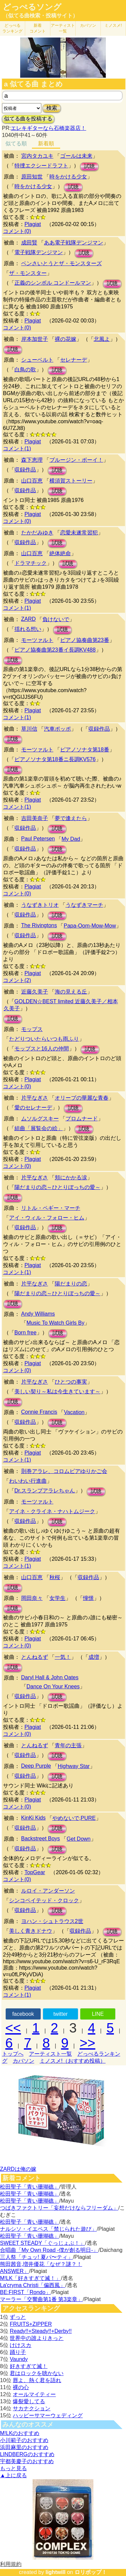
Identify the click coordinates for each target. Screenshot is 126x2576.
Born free (25, 1332)
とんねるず (34, 1657)
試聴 (89, 166)
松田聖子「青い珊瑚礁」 (29, 2187)
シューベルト (37, 360)
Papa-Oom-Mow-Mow (90, 926)
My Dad (70, 839)
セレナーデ (73, 360)
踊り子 (18, 2352)
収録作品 (25, 469)
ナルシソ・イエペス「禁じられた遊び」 (48, 2229)
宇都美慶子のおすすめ (27, 2461)
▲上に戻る (13, 2475)
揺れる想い (27, 629)
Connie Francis (39, 1412)
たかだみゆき (37, 532)
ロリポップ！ (91, 2572)
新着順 (46, 143)
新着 (38, 28)
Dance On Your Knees (53, 1686)
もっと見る (13, 2468)
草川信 (29, 729)
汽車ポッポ (57, 729)
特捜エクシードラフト (41, 165)
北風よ (102, 339)
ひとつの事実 (71, 1382)
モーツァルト (37, 640)
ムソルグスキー (40, 1118)
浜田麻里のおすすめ (24, 2447)
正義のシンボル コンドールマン (52, 283)
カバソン (88, 25)
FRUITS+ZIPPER (31, 2324)
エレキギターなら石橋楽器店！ (48, 128)
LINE (98, 2014)
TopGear (35, 1872)
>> (87, 2043)
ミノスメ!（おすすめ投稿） (73, 2061)
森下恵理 (32, 460)
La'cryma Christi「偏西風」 (32, 2285)
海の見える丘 (71, 992)
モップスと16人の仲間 (41, 1048)
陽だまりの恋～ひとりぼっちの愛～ (57, 1187)
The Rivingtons (39, 925)
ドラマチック (30, 563)
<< (13, 2027)
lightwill (55, 2572)
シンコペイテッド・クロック (44, 1900)
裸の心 (21, 2387)
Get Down (78, 1839)
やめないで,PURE (74, 1818)
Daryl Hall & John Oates (50, 1677)
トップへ (13, 2054)
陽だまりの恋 (71, 1283)
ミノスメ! (113, 25)
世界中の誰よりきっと (37, 2338)
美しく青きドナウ (30, 1931)
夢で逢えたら (71, 818)
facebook (23, 2014)
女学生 (57, 1598)
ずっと (18, 2317)
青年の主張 (68, 1745)
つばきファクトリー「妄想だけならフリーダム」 (59, 2208)
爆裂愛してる (29, 2401)
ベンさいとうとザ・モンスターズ (61, 263)
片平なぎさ (34, 1098)
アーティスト (63, 28)
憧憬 (88, 1598)
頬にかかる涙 (71, 1177)
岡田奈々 (32, 1598)
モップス (32, 1029)
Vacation (74, 1412)
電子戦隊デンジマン (38, 252)
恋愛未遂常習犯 (79, 532)
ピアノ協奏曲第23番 (84, 640)
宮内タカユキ (37, 156)
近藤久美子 (34, 992)
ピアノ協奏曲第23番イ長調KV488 (55, 650)
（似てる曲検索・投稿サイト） (40, 15)
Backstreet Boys (40, 1838)
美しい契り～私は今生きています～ (57, 1391)
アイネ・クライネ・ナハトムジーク (52, 1511)
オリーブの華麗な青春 (82, 1098)
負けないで (55, 619)
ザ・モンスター (28, 273)
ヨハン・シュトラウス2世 (52, 1921)
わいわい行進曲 (28, 1481)
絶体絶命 (60, 553)
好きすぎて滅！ (28, 2366)
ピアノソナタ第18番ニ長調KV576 (55, 759)
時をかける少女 (68, 176)
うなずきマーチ (84, 905)
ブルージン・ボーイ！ (76, 460)
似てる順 (16, 143)
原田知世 (32, 176)
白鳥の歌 (25, 369)
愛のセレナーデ (33, 1107)
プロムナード (82, 1118)
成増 (93, 1657)
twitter (60, 2014)
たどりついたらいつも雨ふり (44, 1039)
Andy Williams (38, 1314)
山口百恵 (32, 481)
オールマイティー (34, 2394)
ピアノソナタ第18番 (84, 749)
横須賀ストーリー (70, 481)
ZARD (28, 619)
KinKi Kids (33, 1818)
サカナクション (31, 2408)
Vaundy (19, 2359)
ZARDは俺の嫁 (18, 2169)
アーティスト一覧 (50, 2054)
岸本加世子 (34, 339)
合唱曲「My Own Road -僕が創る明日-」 (49, 2250)
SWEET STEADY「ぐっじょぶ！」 (42, 2243)
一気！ (63, 1657)
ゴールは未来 (76, 156)
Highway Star (74, 1766)
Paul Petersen (38, 838)
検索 (51, 108)
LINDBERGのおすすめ (27, 2454)
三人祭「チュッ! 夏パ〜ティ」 (36, 2257)
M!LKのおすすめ (19, 2433)
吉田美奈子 (34, 818)
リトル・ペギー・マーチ (50, 1208)
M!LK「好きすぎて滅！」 (30, 2278)
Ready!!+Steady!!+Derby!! (41, 2331)
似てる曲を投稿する (28, 119)
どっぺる (12, 28)
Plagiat (33, 224)
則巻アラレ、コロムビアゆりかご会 (64, 1471)
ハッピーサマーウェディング (48, 2415)
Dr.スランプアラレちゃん (44, 1490)
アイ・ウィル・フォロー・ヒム (46, 1218)
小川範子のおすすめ (24, 2440)
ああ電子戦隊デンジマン (73, 242)
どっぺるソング (32, 7)
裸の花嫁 (65, 339)
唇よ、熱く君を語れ (37, 2380)
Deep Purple (36, 1766)
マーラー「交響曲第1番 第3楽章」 (41, 2299)
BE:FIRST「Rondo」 (25, 2292)
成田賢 (29, 242)
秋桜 (54, 1577)
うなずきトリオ (40, 905)
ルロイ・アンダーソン (48, 1891)
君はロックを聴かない (37, 2373)
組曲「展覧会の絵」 (38, 1128)
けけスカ (20, 2345)
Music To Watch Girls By (55, 1323)
